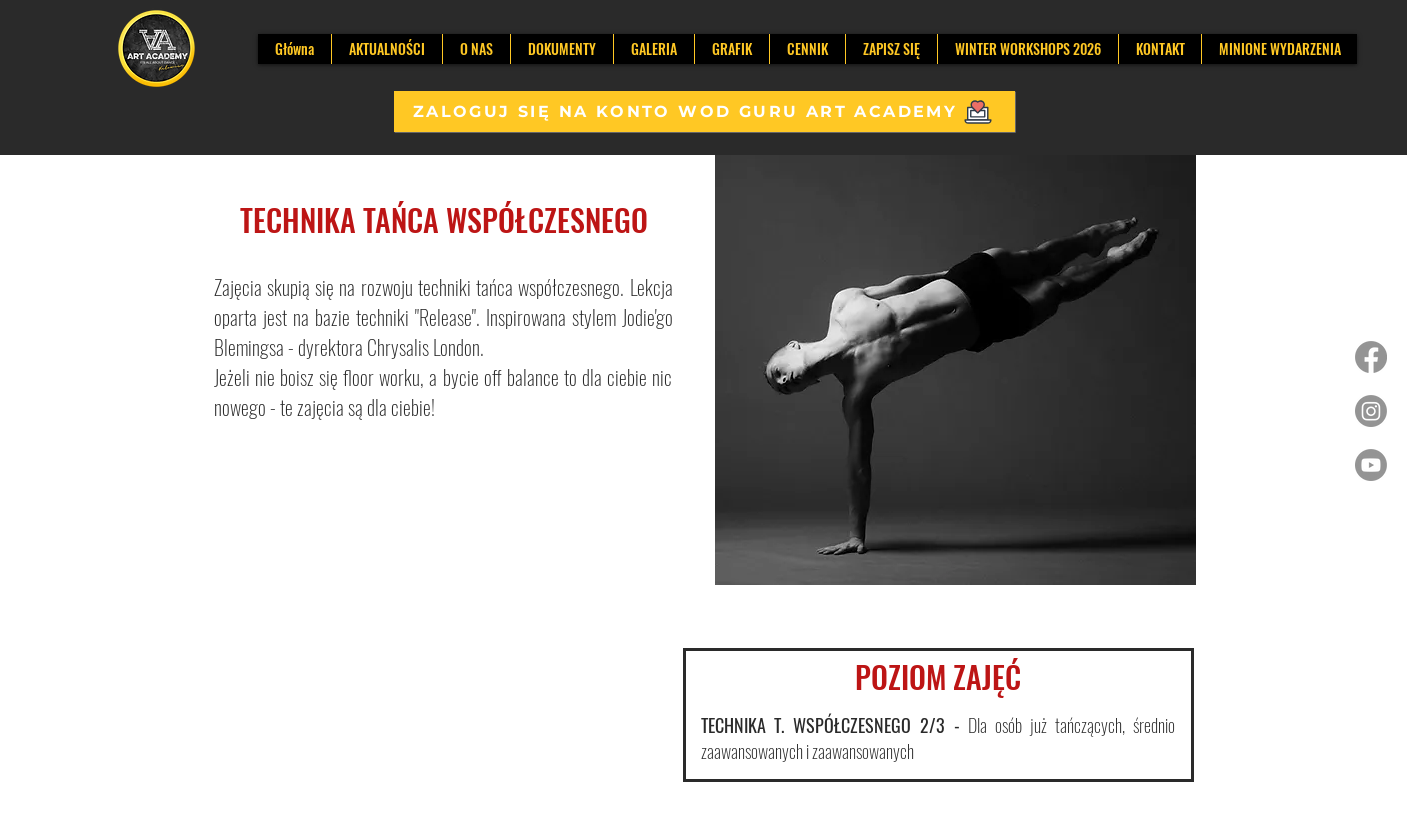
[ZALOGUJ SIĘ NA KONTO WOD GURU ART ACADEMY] (704, 111)
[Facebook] (1371, 357)
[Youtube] (1371, 465)
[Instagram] (1371, 411)
